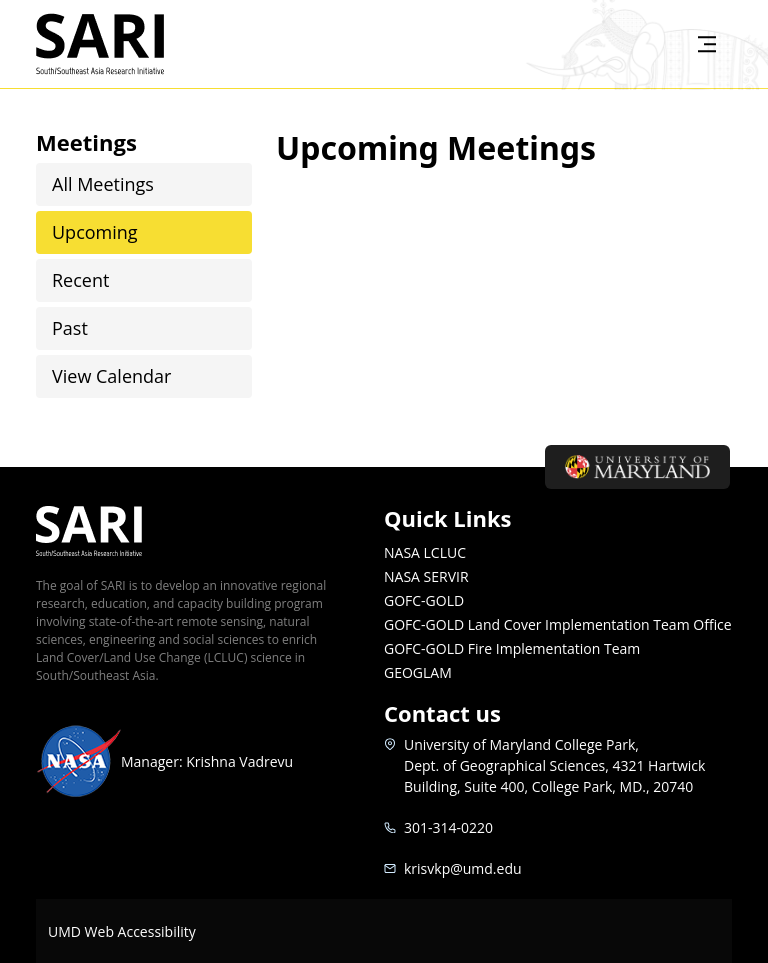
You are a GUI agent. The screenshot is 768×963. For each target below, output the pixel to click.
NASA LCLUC (425, 552)
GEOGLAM (418, 672)
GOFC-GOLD (424, 600)
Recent (80, 280)
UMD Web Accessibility (122, 931)
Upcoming (95, 232)
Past (70, 328)
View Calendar (111, 376)
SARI (123, 44)
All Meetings (103, 184)
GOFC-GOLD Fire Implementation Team (512, 648)
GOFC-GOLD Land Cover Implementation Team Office (558, 624)
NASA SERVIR (426, 576)
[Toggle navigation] (707, 44)
